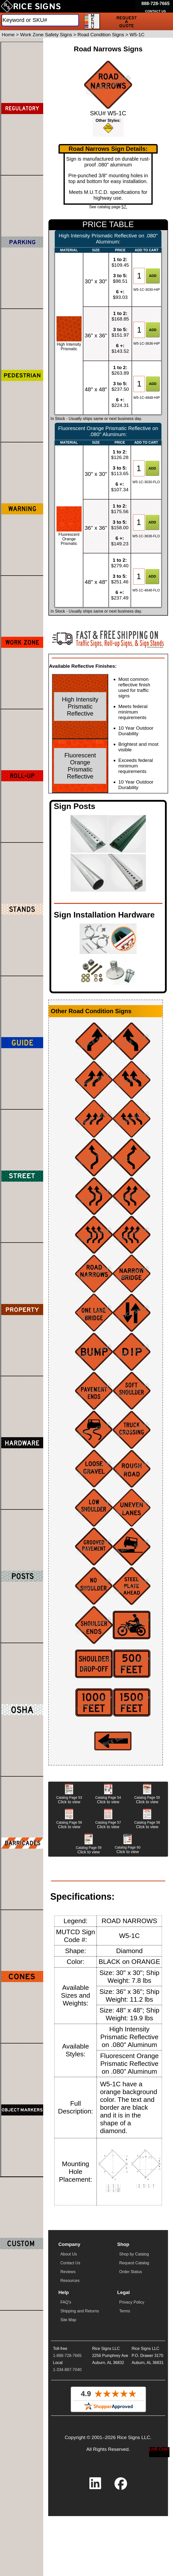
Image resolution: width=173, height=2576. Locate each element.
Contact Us (70, 2365)
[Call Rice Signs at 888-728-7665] (155, 3)
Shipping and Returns (79, 2414)
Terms (124, 2414)
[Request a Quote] (126, 21)
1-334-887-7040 (67, 2472)
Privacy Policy (131, 2405)
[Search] (40, 20)
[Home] (31, 6)
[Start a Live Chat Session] (159, 2452)
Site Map (68, 2422)
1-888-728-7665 (67, 2458)
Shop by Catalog (134, 2357)
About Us (68, 2357)
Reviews (67, 2374)
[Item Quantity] (139, 276)
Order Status (130, 2374)
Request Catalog (134, 2365)
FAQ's (65, 2405)
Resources (69, 2383)
